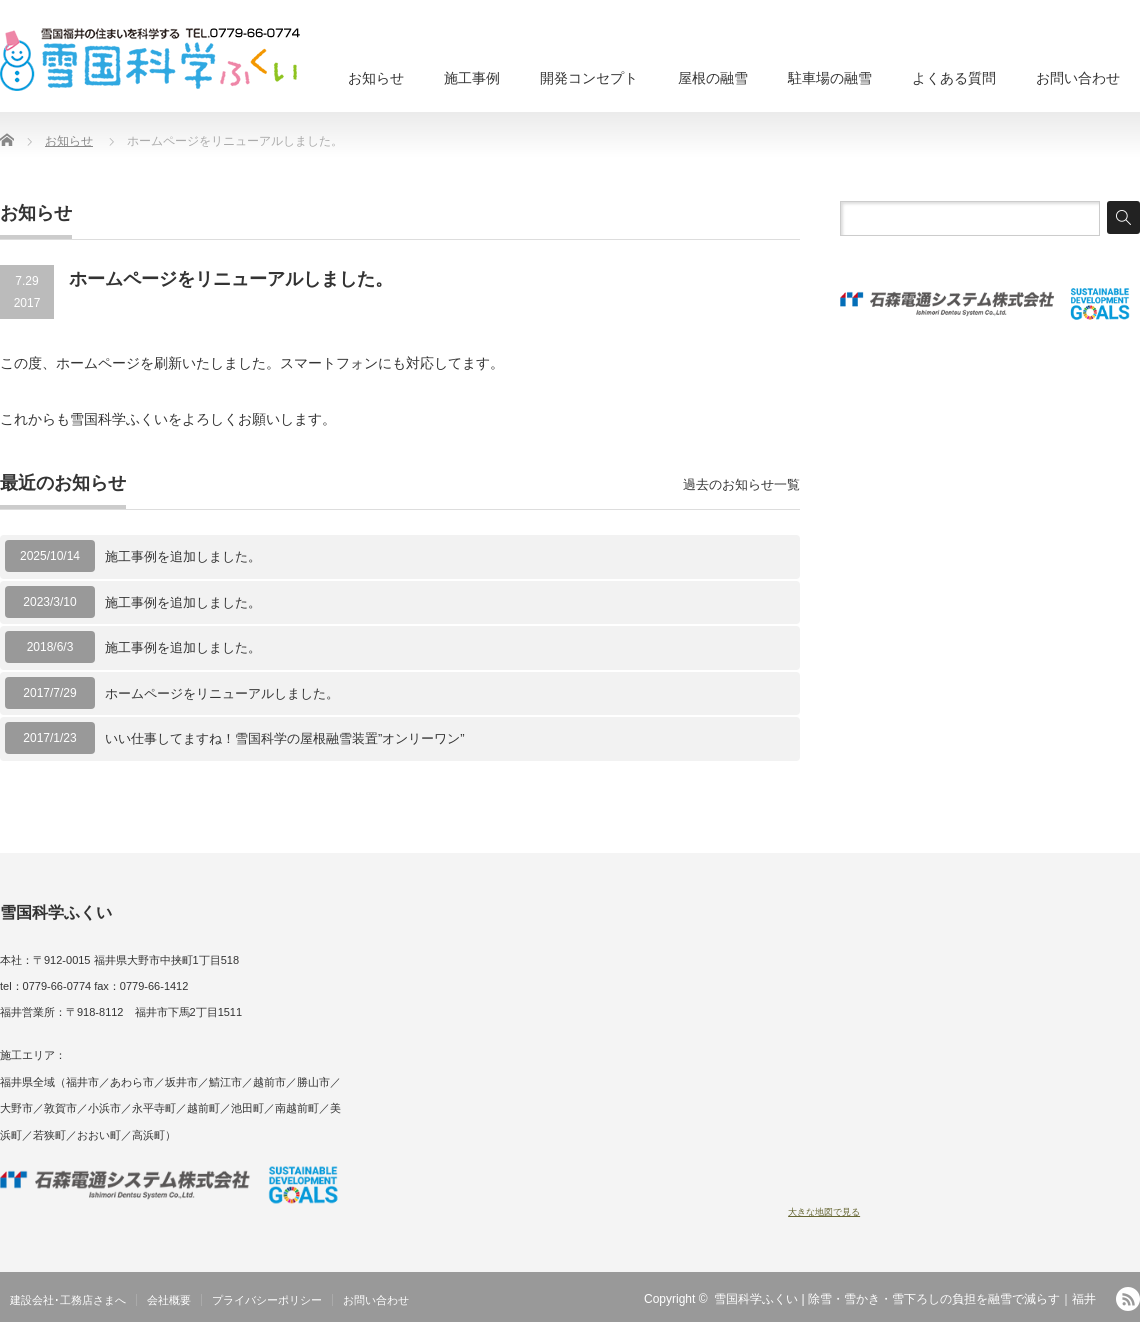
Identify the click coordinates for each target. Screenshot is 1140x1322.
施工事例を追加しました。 (183, 556)
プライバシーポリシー (267, 1300)
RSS (1128, 1299)
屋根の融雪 (713, 78)
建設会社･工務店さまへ (68, 1300)
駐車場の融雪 (830, 78)
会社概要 (169, 1300)
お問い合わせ (1078, 78)
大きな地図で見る (824, 1212)
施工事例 (472, 78)
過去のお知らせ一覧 (741, 484)
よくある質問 (954, 78)
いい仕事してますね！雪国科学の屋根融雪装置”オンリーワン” (291, 738)
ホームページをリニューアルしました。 (222, 693)
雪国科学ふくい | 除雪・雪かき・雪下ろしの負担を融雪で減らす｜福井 (905, 1299)
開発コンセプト (589, 78)
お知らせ (376, 78)
